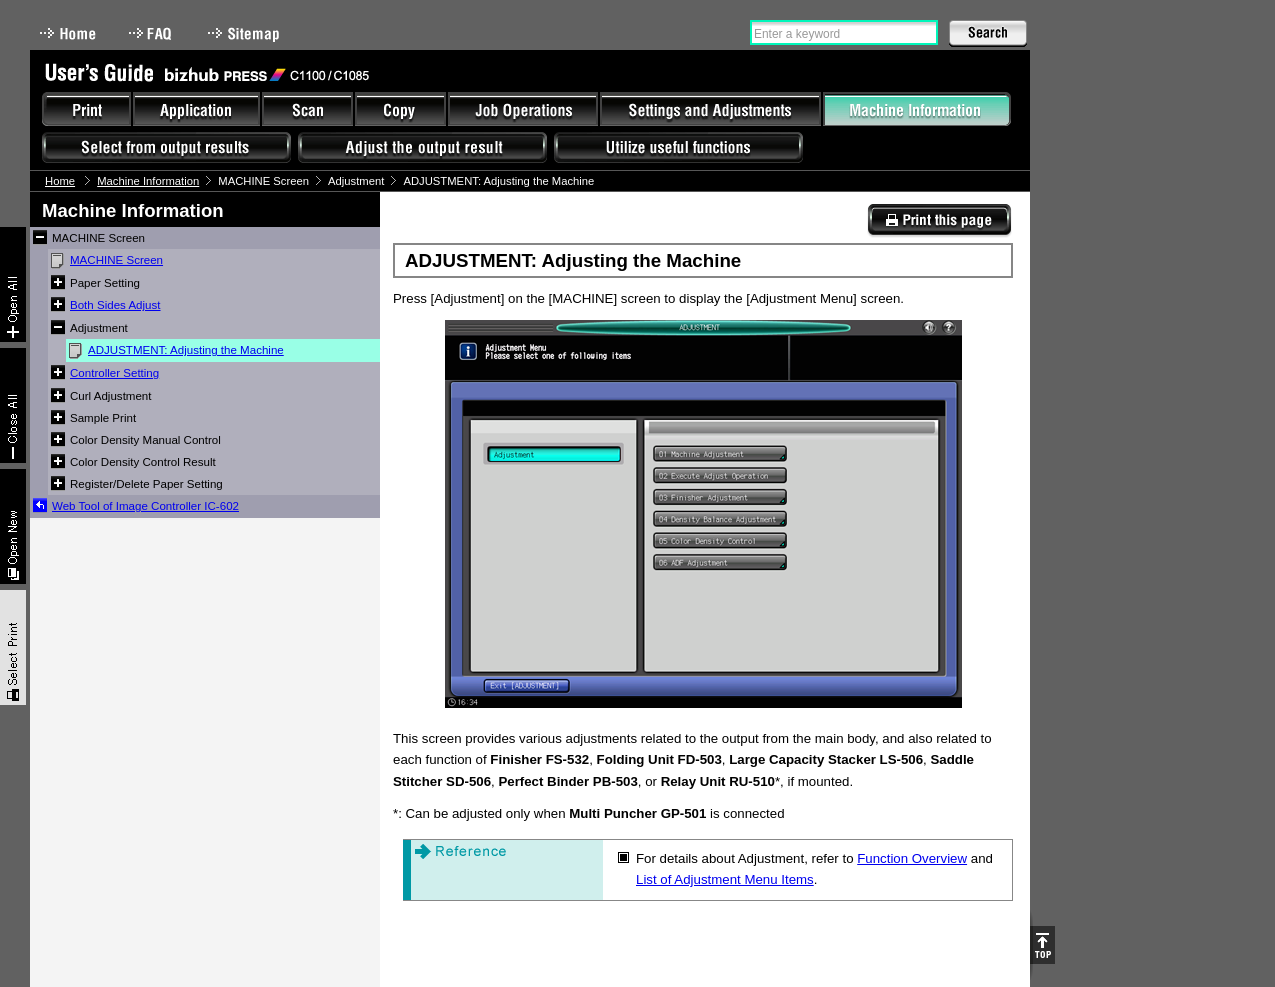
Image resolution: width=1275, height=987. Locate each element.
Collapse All (13, 405)
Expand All (13, 284)
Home (68, 33)
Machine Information (148, 181)
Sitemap (246, 33)
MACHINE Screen (116, 260)
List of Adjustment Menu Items (725, 879)
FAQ (152, 33)
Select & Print (13, 647)
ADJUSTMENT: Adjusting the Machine (186, 350)
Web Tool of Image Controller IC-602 (145, 506)
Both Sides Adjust (115, 305)
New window (13, 526)
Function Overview (912, 858)
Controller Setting (114, 373)
